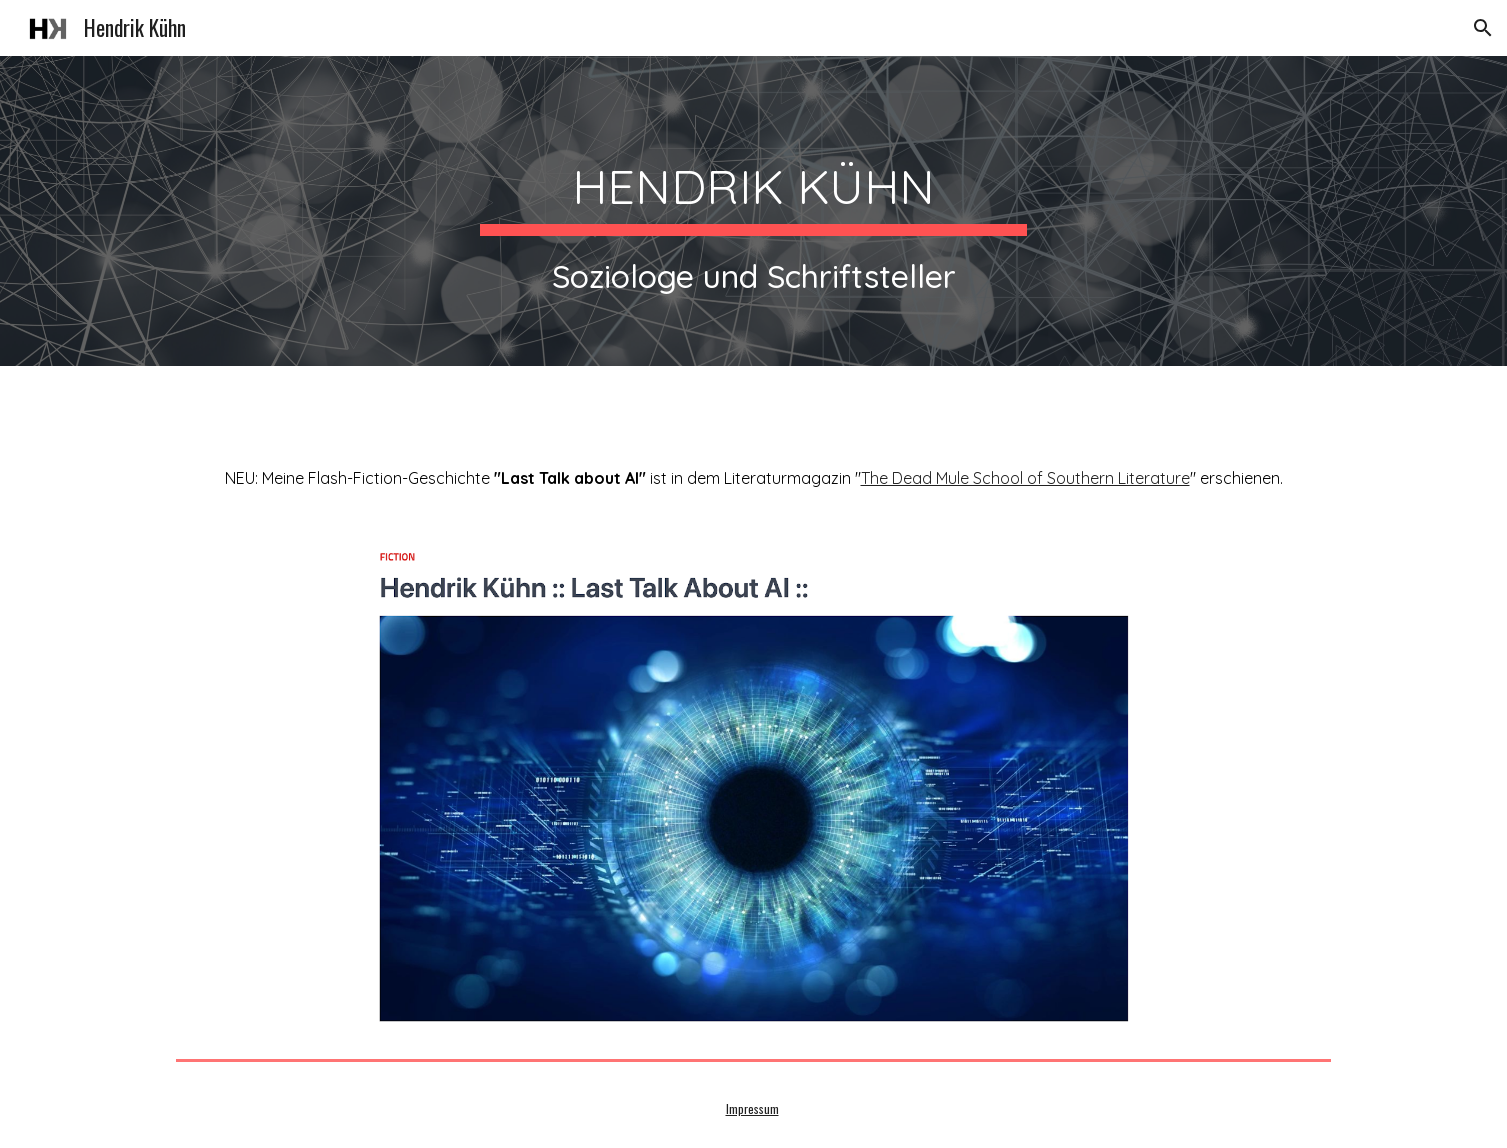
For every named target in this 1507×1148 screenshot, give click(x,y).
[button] (1483, 28)
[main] (753, 211)
